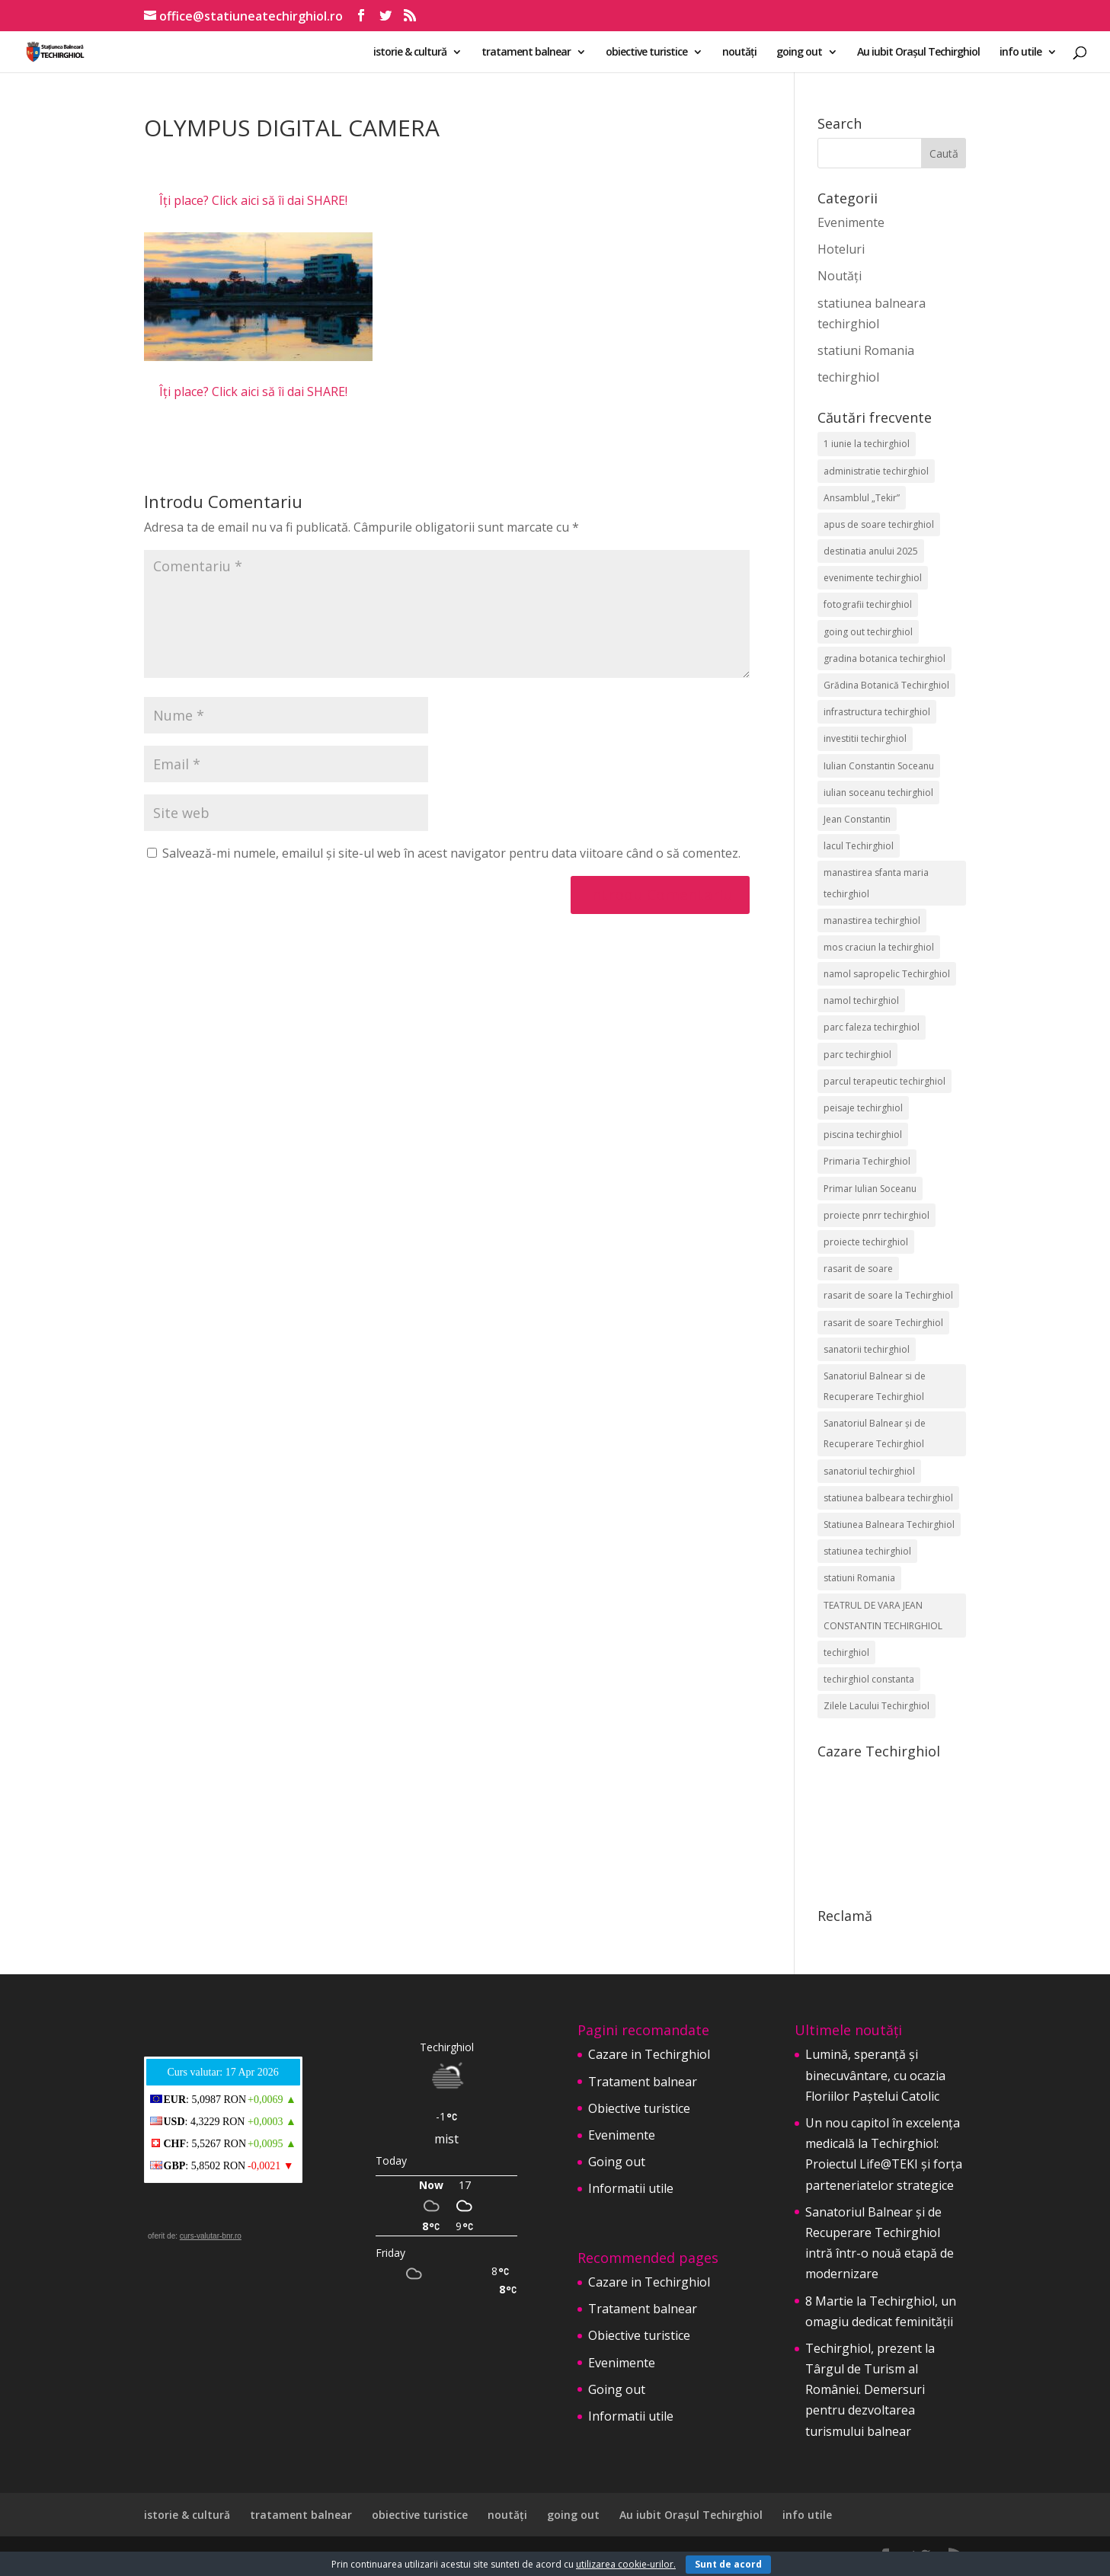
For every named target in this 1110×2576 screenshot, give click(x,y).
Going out (616, 2161)
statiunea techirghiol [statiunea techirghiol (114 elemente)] (867, 1551)
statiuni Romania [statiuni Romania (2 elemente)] (859, 1577)
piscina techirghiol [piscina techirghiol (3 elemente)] (863, 1134)
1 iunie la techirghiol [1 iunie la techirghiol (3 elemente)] (867, 443)
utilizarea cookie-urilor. (626, 2564)
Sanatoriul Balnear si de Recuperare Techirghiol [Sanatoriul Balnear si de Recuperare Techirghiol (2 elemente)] (875, 1386)
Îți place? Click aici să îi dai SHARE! (253, 200)
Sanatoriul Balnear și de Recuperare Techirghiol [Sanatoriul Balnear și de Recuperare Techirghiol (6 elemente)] (875, 1433)
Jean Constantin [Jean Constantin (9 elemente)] (857, 819)
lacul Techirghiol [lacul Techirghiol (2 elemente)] (859, 845)
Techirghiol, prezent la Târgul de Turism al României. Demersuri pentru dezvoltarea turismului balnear (870, 2390)
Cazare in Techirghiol (649, 2054)
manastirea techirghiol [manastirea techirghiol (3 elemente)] (872, 920)
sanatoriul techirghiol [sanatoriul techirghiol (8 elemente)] (869, 1471)
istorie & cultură (409, 52)
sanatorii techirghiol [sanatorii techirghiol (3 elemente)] (867, 1349)
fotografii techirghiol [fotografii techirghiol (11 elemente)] (868, 604)
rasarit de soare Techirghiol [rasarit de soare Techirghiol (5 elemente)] (883, 1322)
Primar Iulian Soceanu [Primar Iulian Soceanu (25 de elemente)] (870, 1188)
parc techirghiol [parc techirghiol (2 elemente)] (857, 1054)
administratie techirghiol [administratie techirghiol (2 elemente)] (876, 471)
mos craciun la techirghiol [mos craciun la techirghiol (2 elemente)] (879, 947)
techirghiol (848, 377)
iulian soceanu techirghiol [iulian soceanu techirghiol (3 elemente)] (878, 792)
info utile (1020, 52)
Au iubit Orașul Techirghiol (918, 52)
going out (799, 52)
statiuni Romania (865, 350)
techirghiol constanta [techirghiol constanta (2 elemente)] (869, 1679)
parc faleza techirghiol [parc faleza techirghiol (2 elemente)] (872, 1027)
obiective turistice (646, 52)
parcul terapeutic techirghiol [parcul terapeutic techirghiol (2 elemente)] (884, 1081)
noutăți (739, 52)
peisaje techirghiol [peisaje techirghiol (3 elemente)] (863, 1107)
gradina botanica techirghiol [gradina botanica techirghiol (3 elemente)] (884, 658)
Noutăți (839, 275)
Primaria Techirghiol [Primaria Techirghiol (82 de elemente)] (867, 1161)
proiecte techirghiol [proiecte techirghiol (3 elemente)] (866, 1241)
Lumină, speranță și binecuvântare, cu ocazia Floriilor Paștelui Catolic (875, 2075)
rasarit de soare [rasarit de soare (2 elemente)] (858, 1268)
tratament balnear (526, 52)
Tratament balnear (642, 2081)
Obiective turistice (639, 2108)
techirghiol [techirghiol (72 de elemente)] (846, 1652)
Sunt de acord (728, 2564)
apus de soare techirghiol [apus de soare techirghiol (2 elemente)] (879, 524)
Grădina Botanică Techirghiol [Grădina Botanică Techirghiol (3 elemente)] (886, 685)
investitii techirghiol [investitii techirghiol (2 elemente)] (865, 738)
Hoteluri (841, 249)
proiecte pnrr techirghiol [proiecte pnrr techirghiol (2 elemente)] (876, 1215)
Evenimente (850, 222)
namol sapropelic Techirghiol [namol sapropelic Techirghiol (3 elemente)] (887, 973)
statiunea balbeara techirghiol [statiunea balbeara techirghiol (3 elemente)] (888, 1497)
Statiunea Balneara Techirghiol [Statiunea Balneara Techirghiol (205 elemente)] (889, 1524)
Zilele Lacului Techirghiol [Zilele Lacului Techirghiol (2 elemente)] (876, 1705)
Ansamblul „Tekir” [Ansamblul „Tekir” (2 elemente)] (862, 497)
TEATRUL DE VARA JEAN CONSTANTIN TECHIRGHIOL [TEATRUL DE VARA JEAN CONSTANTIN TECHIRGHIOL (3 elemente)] (883, 1615)
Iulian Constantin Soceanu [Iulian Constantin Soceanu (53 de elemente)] (879, 765)
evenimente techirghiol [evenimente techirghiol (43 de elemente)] (873, 577)
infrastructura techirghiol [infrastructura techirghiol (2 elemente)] (877, 711)
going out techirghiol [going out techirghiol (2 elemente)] (868, 631)
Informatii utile (630, 2188)
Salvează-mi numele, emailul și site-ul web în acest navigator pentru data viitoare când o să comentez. (451, 853)
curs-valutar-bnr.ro (211, 2236)
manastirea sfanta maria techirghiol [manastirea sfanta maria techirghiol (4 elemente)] (876, 883)
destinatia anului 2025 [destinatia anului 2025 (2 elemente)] (871, 551)
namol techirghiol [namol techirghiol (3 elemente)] (861, 1000)
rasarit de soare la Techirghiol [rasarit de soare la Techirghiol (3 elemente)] (888, 1295)
